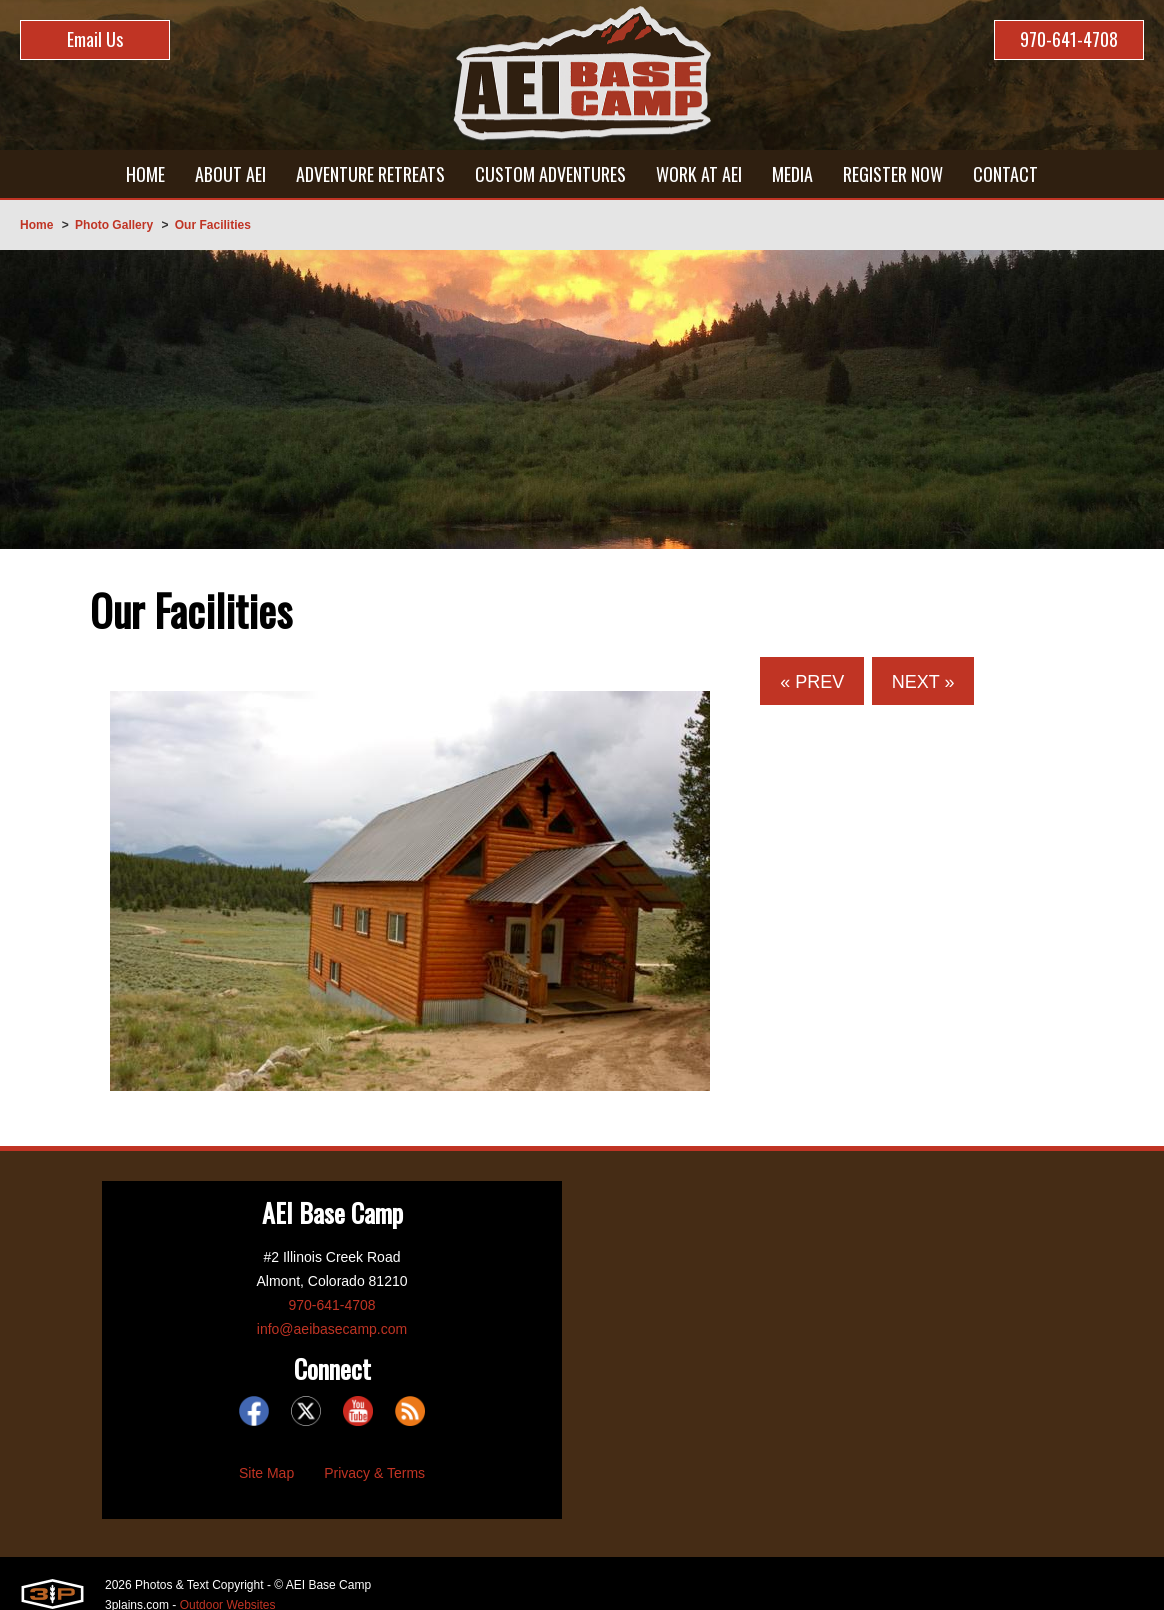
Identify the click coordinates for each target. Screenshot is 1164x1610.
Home (36, 225)
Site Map (266, 1473)
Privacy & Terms (374, 1473)
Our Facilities (213, 225)
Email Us (95, 39)
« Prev (812, 682)
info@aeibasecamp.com (332, 1329)
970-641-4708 (1069, 39)
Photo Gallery (114, 225)
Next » (923, 682)
